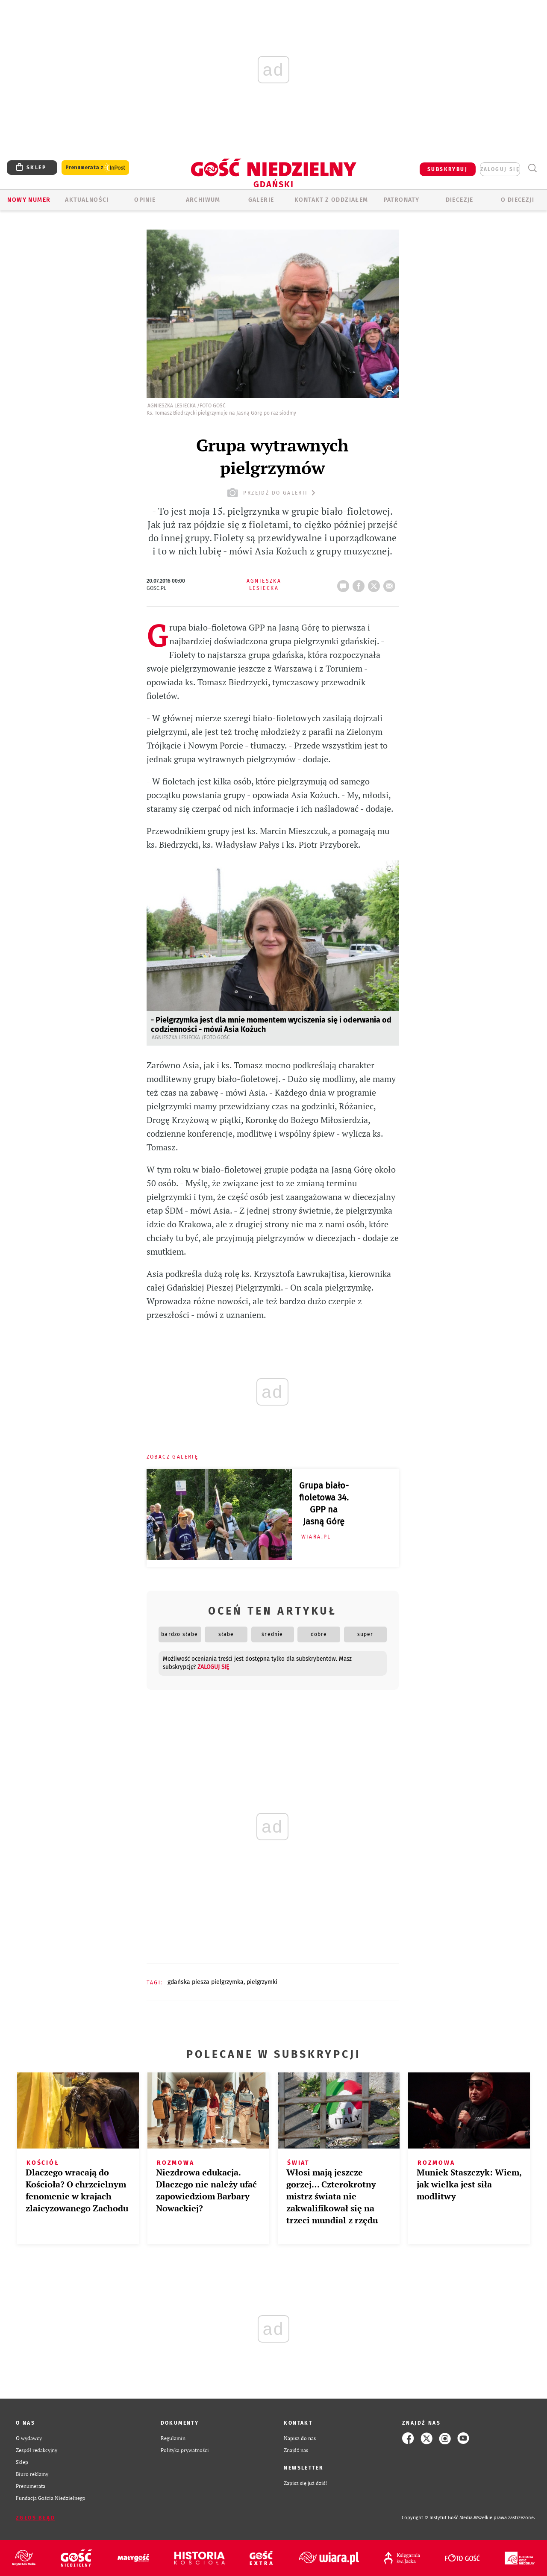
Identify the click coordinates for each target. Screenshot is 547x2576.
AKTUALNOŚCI (87, 199)
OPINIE (145, 199)
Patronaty (402, 199)
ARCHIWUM (203, 199)
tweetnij (375, 583)
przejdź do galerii (272, 492)
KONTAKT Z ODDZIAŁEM (331, 199)
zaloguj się (500, 169)
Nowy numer (28, 199)
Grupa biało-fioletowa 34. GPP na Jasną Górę (324, 1503)
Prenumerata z (95, 168)
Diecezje (459, 199)
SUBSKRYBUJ (447, 169)
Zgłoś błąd (35, 2518)
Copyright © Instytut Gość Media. (438, 2517)
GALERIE (261, 199)
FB (360, 583)
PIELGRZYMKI (262, 1982)
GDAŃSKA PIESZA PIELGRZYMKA (206, 1982)
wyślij (391, 583)
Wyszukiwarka (532, 168)
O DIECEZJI (517, 199)
